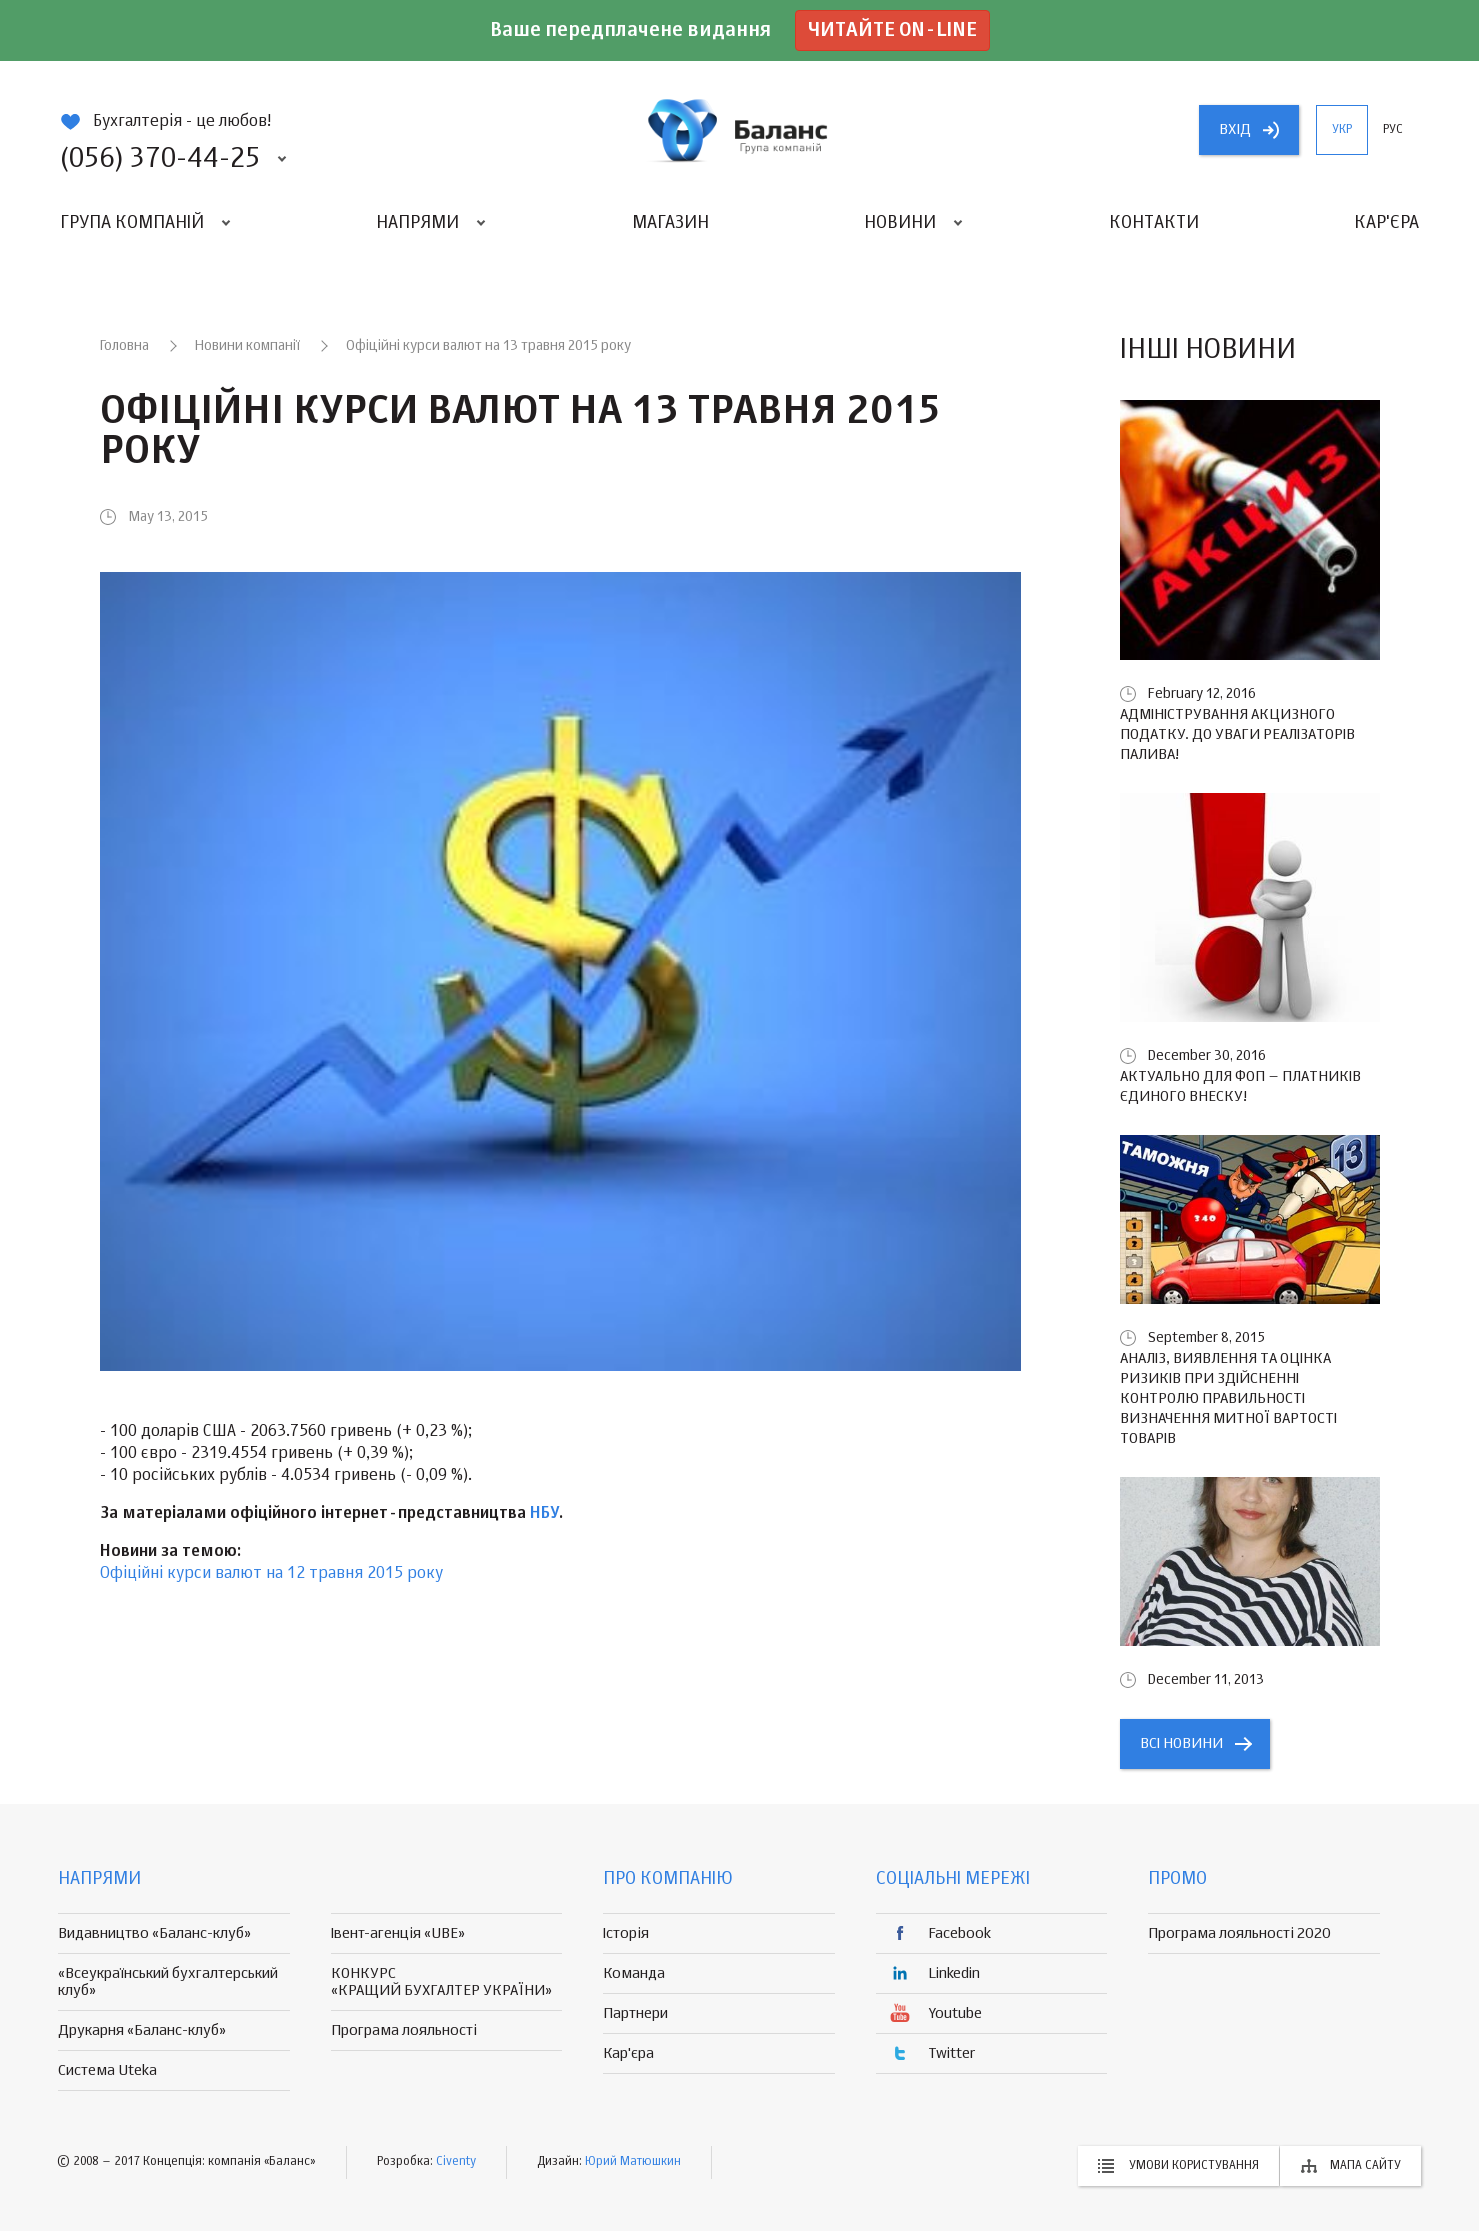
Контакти (1154, 223)
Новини (900, 223)
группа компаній (740, 130)
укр (1342, 130)
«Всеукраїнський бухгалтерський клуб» (168, 1982)
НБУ (544, 1514)
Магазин (670, 223)
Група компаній (132, 223)
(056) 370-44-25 (160, 159)
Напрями (417, 223)
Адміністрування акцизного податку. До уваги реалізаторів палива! (1237, 734)
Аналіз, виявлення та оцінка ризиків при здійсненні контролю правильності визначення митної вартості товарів (1228, 1398)
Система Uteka (107, 2070)
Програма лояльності (404, 2030)
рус (1393, 130)
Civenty (456, 2162)
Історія (626, 1933)
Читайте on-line (892, 30)
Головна (124, 346)
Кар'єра (1386, 223)
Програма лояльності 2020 (1239, 1933)
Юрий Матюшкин (633, 2162)
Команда (634, 1973)
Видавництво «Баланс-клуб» (154, 1933)
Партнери (635, 2013)
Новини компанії (247, 346)
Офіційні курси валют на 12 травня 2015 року (271, 1574)
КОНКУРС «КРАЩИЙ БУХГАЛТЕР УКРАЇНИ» (441, 1982)
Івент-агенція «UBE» (398, 1933)
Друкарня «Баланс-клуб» (142, 2030)
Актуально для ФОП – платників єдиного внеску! (1240, 1086)
